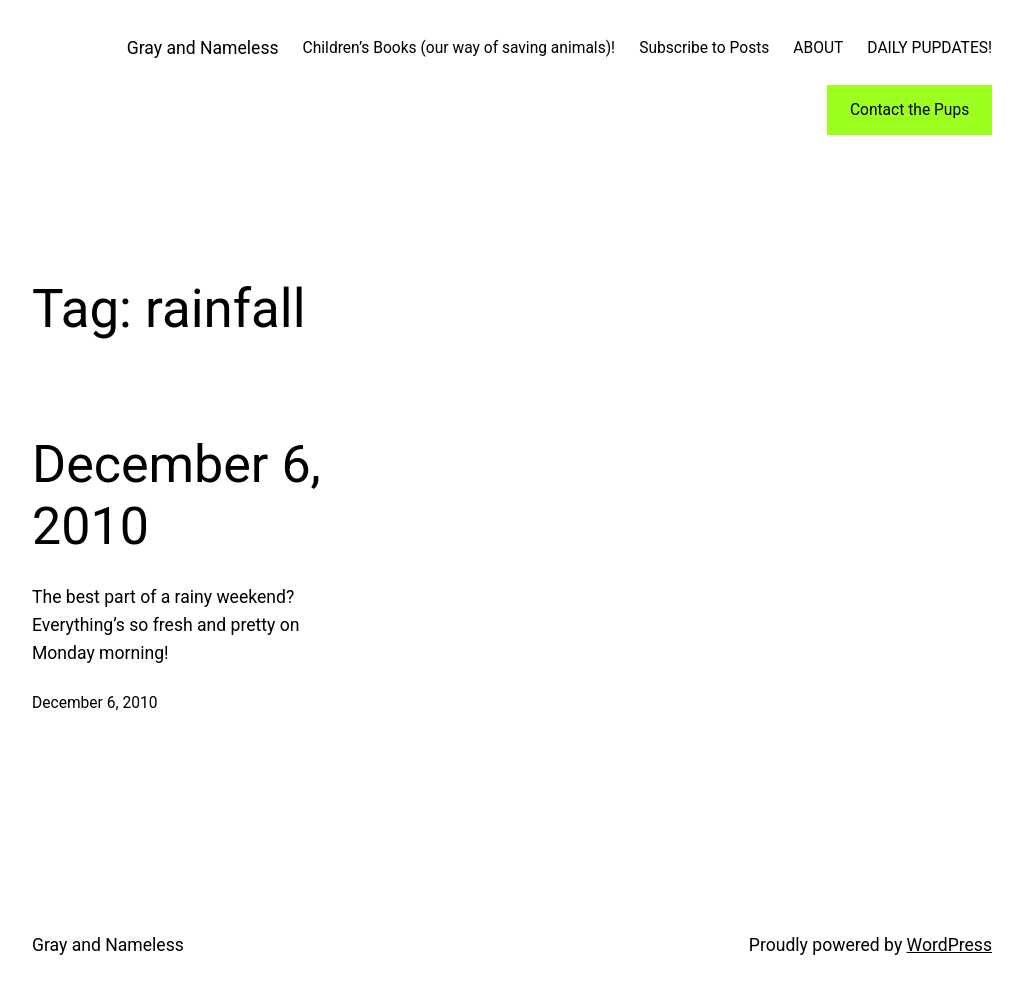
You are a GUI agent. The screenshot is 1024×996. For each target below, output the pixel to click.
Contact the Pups (909, 110)
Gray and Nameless (203, 48)
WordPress (949, 945)
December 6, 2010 (176, 495)
